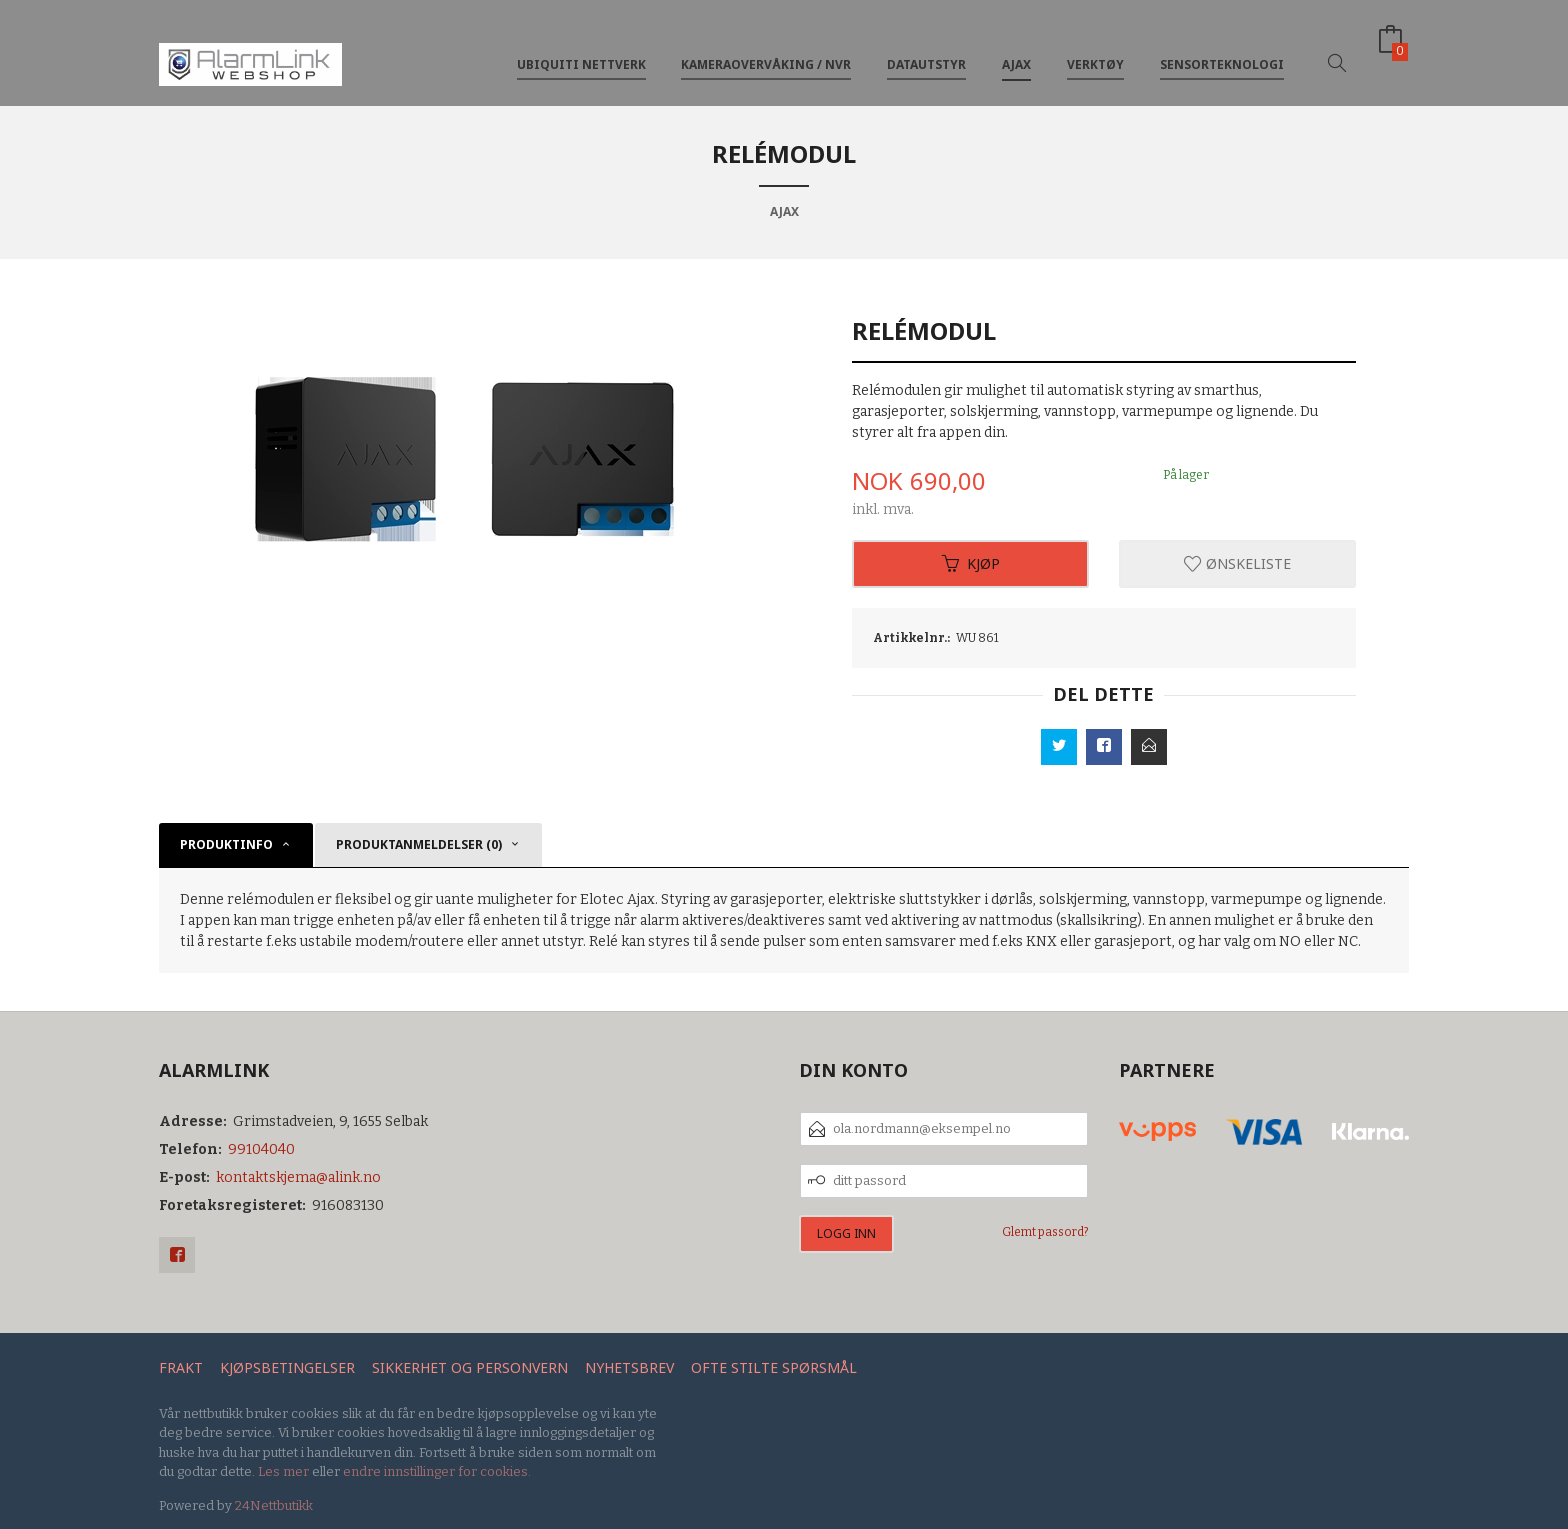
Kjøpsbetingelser (287, 1367)
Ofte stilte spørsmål (774, 1367)
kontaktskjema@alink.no (298, 1177)
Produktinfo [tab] (226, 844)
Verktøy (1095, 48)
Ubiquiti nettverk (581, 48)
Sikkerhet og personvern (470, 1367)
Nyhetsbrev (629, 1367)
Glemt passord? (1045, 1232)
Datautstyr (926, 48)
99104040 (261, 1149)
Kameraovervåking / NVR (766, 48)
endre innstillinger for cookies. (437, 1471)
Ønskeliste (1237, 563)
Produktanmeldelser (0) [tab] (419, 844)
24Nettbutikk (274, 1505)
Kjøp (971, 563)
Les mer (283, 1471)
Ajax (1016, 48)
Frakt (181, 1367)
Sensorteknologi (1222, 48)
